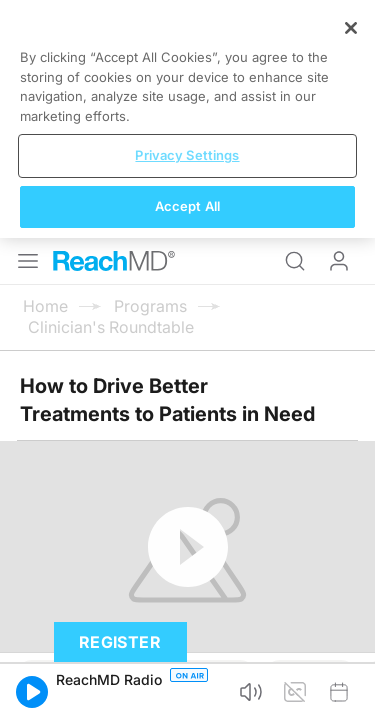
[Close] (351, 526)
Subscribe (207, 439)
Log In (339, 24)
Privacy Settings (187, 653)
